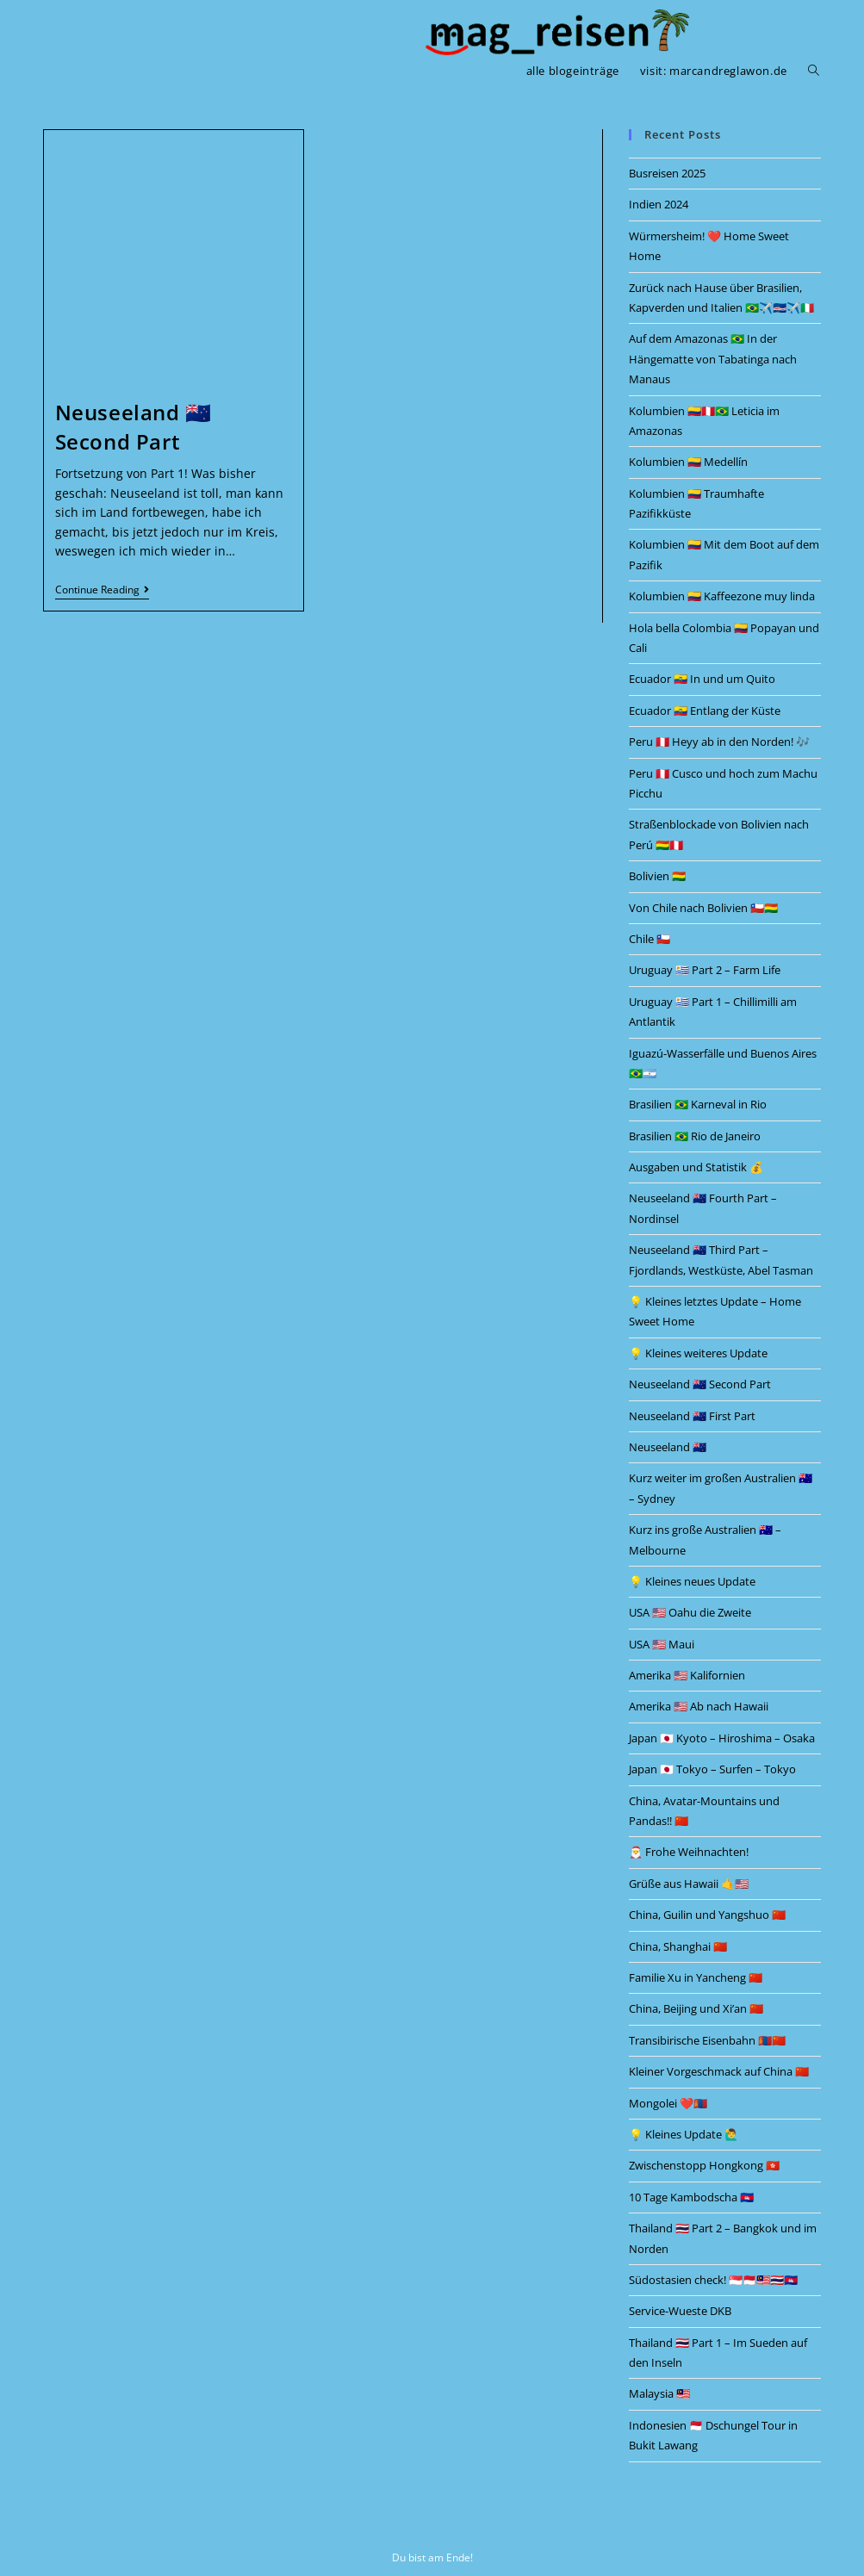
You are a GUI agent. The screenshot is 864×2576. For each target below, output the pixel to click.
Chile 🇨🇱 (649, 939)
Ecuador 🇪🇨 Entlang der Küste (704, 710)
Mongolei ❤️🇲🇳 (668, 2103)
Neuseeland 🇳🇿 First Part (692, 1416)
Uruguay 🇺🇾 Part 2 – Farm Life (704, 970)
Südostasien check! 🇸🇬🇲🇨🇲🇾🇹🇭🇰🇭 (713, 2279)
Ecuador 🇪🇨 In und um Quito (702, 678)
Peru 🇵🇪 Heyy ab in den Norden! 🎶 (719, 741)
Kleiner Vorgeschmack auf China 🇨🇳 (719, 2071)
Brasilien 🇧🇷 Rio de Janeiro (695, 1136)
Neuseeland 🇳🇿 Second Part (133, 427)
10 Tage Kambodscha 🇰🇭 (691, 2197)
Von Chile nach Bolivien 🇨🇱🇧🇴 (703, 908)
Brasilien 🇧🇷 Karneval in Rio (698, 1104)
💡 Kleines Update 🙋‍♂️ (683, 2134)
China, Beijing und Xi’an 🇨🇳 (696, 2008)
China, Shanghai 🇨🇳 (678, 1946)
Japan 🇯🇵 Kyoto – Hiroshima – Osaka (722, 1738)
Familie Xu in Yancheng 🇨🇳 (695, 1977)
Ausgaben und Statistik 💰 (696, 1167)
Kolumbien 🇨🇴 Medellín (688, 461)
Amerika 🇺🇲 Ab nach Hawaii (698, 1706)
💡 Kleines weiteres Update (698, 1353)
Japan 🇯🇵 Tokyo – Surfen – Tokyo (712, 1769)
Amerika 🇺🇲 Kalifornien (687, 1675)
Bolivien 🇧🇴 (657, 876)
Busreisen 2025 (667, 173)
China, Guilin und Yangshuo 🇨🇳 (707, 1914)
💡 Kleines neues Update (692, 1581)
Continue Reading (102, 590)
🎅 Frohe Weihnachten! (689, 1851)
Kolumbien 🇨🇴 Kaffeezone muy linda (722, 596)
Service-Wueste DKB (680, 2310)
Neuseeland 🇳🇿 (667, 1447)
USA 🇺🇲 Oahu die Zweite (690, 1612)
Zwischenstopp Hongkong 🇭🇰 (704, 2165)
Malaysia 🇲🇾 (659, 2393)
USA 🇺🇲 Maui (661, 1644)
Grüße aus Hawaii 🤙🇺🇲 (689, 1883)
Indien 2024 (658, 204)
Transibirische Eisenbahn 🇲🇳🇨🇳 (707, 2040)
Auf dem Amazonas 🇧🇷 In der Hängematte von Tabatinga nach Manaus (713, 359)
